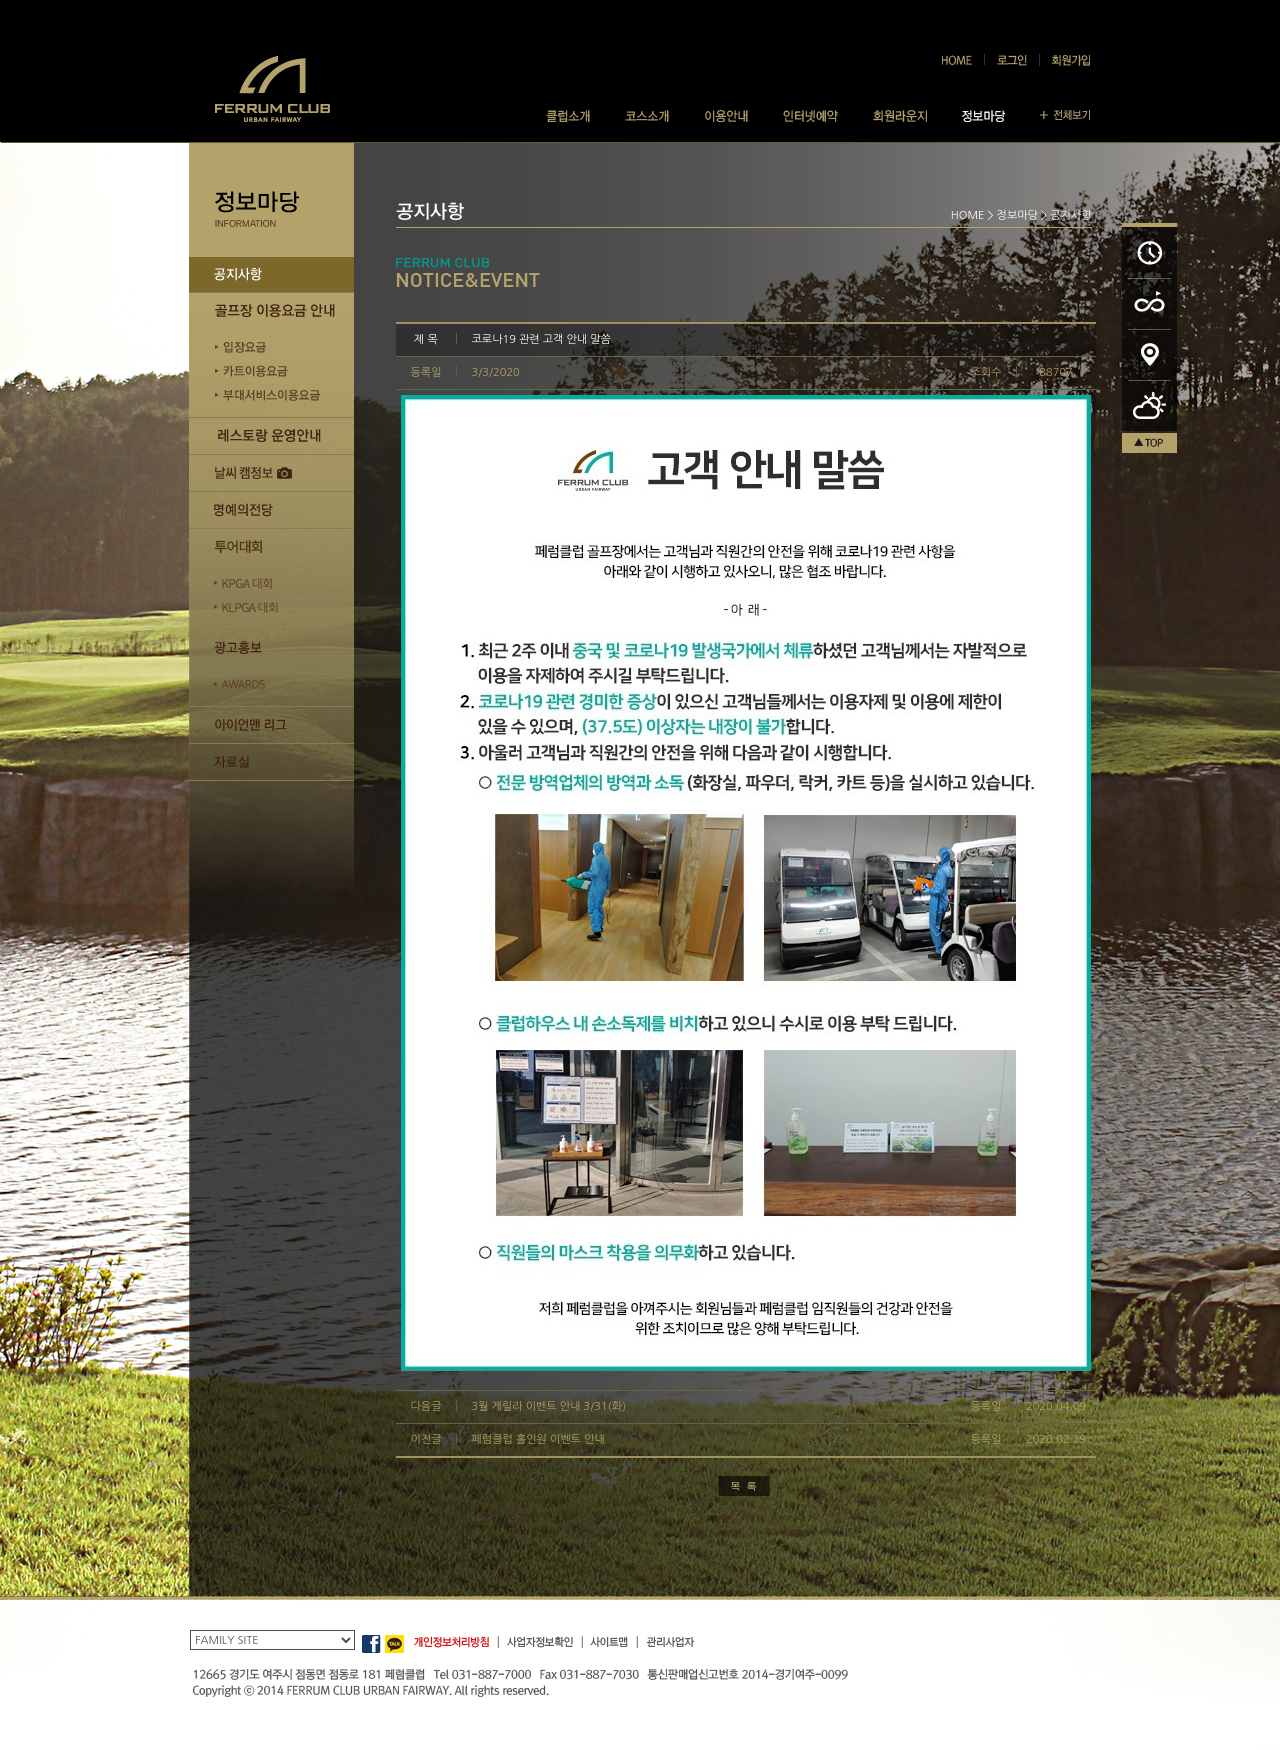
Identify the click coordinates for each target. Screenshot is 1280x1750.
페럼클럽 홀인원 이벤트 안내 (538, 1439)
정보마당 (1017, 215)
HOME (968, 215)
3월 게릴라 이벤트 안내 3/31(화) (549, 1406)
